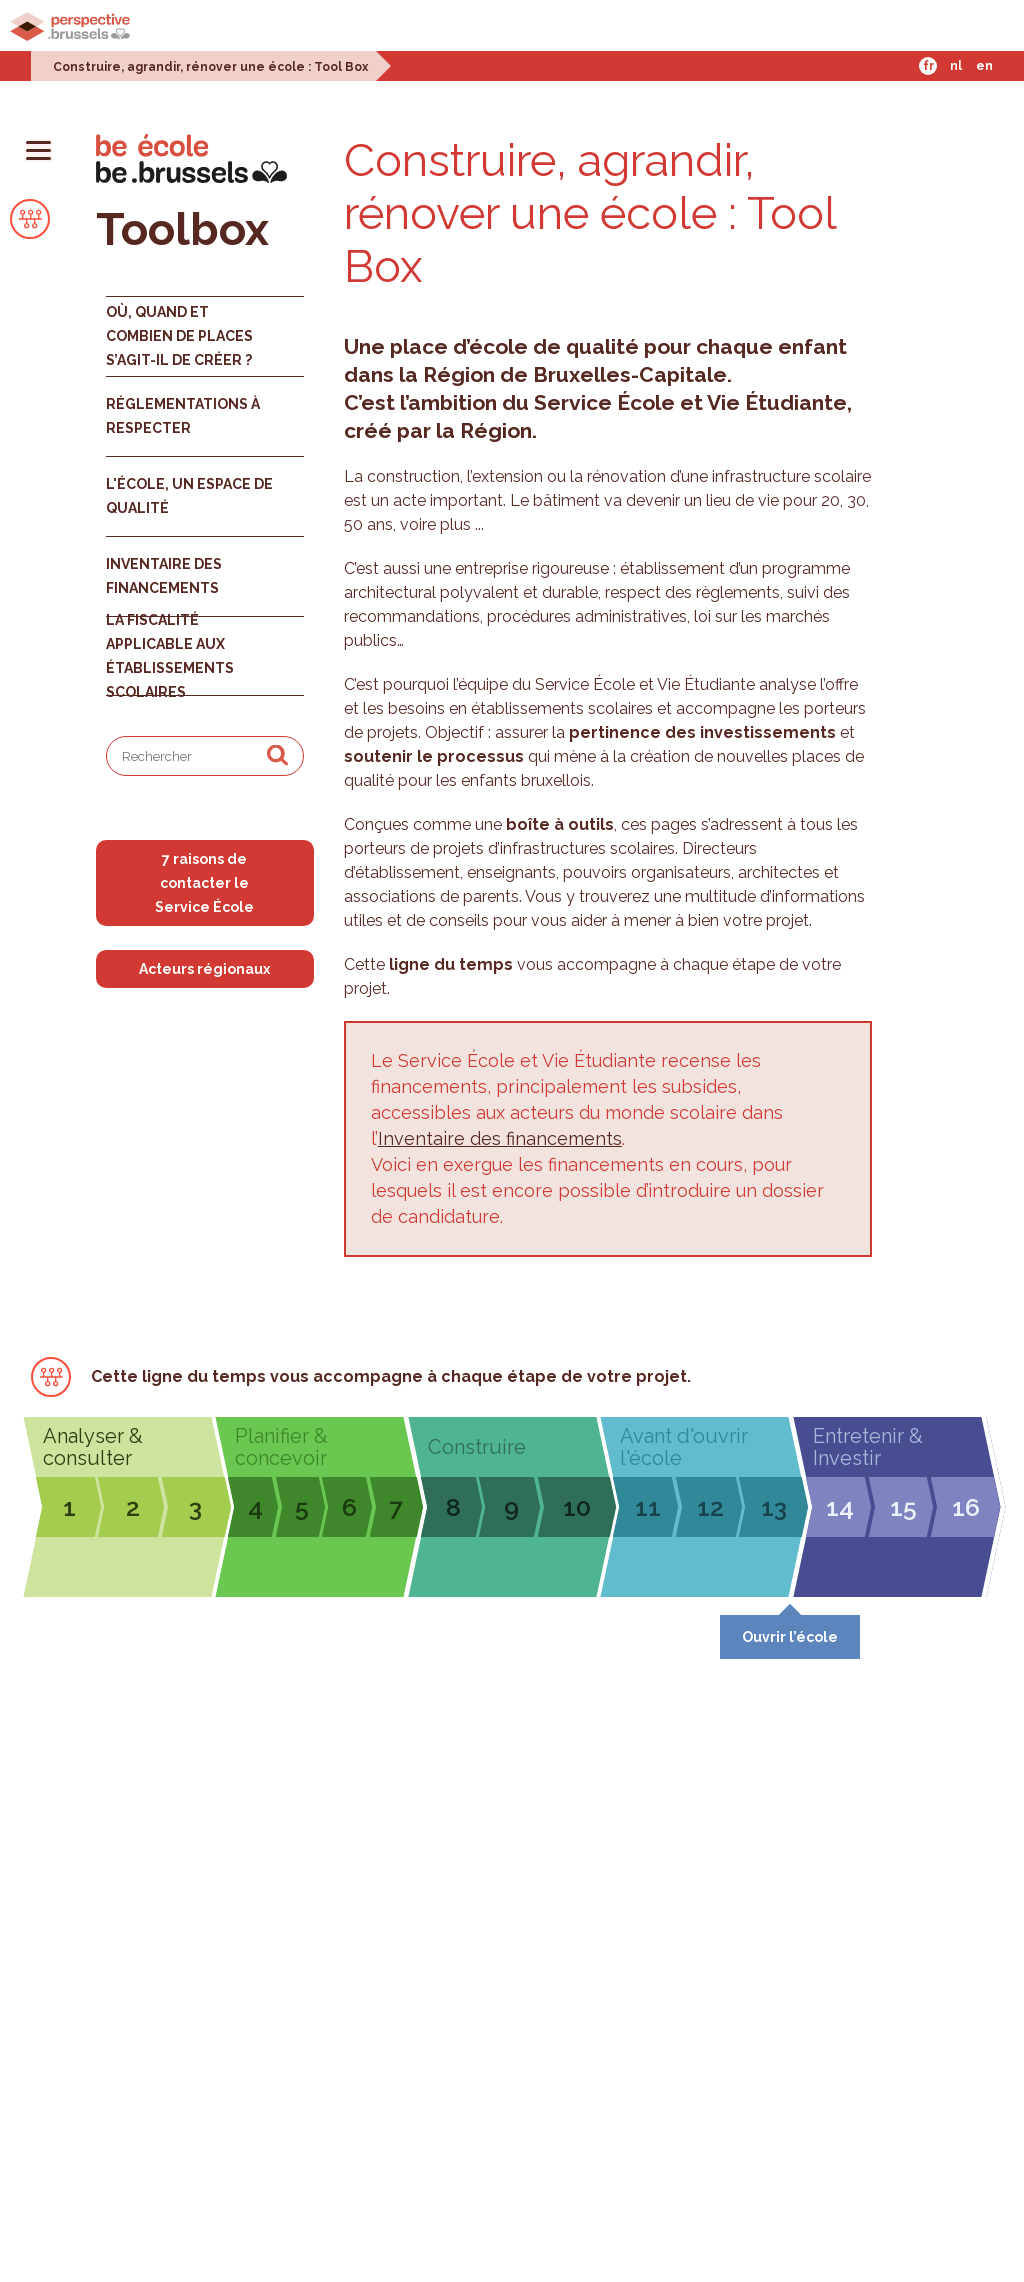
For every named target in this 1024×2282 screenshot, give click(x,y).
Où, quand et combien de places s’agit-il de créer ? (179, 336)
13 (774, 1507)
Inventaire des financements (164, 576)
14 (840, 1507)
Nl (956, 66)
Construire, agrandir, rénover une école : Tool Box (210, 67)
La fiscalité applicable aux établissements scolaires (170, 656)
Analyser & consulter (93, 1447)
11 (648, 1507)
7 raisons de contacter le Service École (204, 883)
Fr (928, 66)
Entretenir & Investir (868, 1447)
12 (710, 1507)
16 (966, 1507)
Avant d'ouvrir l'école (684, 1447)
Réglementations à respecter (183, 416)
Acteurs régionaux (204, 969)
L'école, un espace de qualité (189, 496)
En (984, 66)
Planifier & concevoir (281, 1447)
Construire (477, 1447)
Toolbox (182, 229)
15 (903, 1507)
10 (577, 1507)
